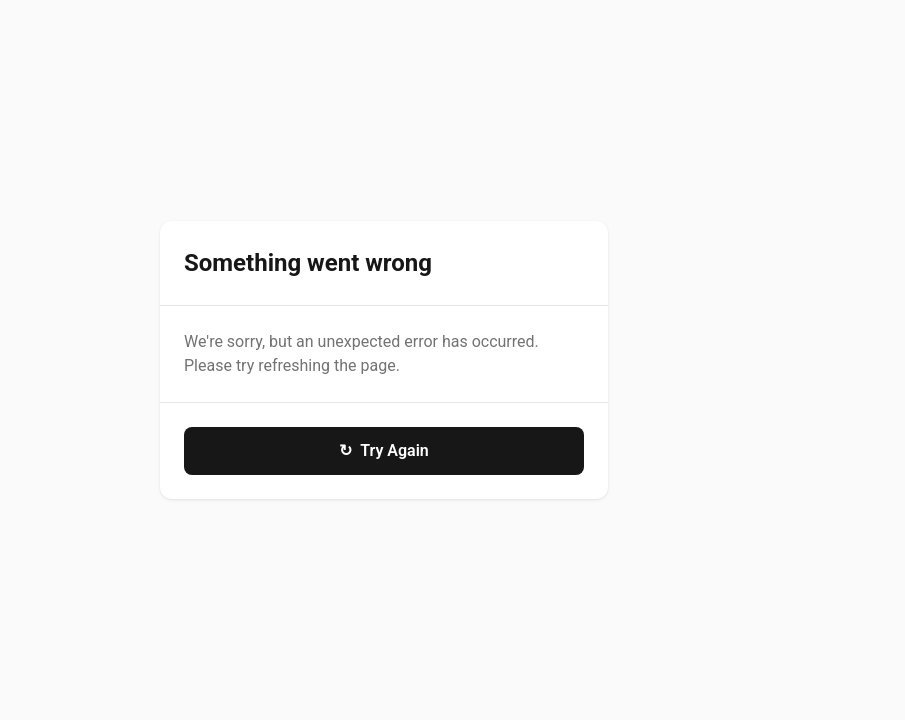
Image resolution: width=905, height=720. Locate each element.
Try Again (384, 451)
